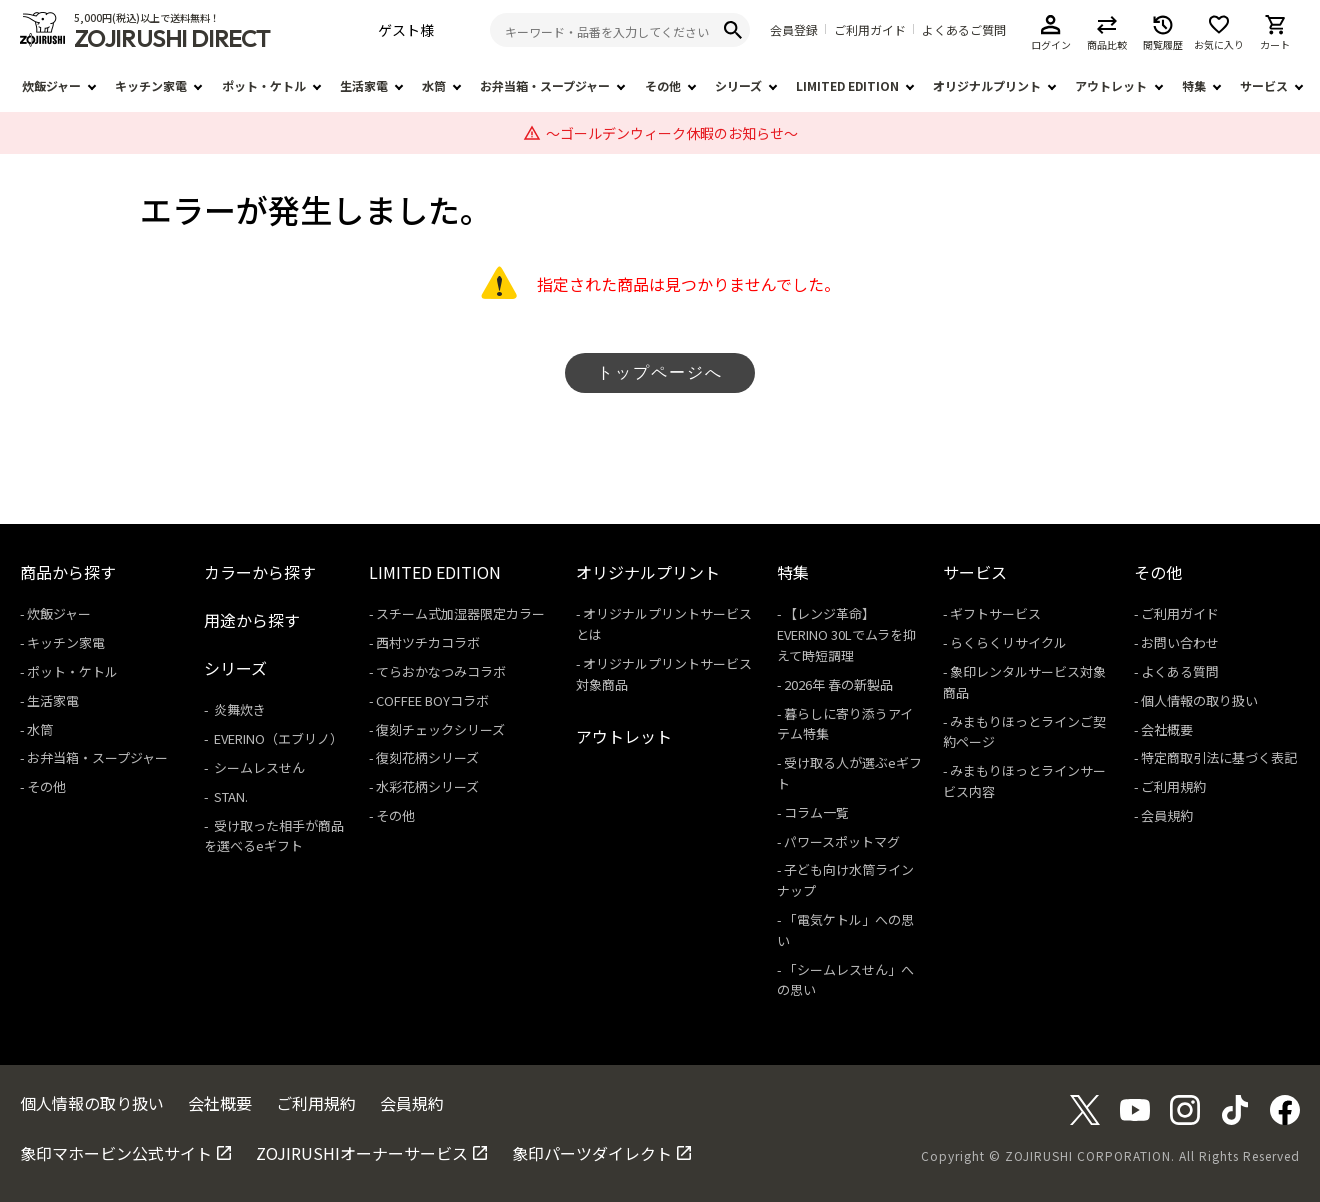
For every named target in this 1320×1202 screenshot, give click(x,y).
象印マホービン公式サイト (116, 1153)
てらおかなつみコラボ (441, 671)
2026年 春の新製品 (838, 684)
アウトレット (1111, 85)
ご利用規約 (1173, 786)
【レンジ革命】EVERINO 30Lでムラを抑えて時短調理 (846, 634)
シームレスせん (258, 767)
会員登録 (794, 30)
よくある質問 (1180, 671)
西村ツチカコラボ (428, 642)
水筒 (434, 85)
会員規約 (1167, 815)
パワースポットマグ (842, 841)
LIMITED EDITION (847, 85)
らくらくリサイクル (1008, 642)
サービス (1264, 85)
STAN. (229, 796)
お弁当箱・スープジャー (545, 85)
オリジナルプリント (987, 85)
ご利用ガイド (870, 30)
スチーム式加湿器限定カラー (460, 613)
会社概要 (1167, 729)
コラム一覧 (816, 812)
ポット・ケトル (264, 85)
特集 (1194, 85)
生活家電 (364, 85)
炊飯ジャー (51, 85)
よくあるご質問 (964, 30)
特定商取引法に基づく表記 (1219, 757)
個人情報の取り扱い (1199, 700)
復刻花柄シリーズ (427, 757)
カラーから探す (260, 572)
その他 (663, 85)
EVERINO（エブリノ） (277, 738)
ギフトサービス (995, 613)
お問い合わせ (1180, 642)
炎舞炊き (238, 709)
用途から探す (252, 620)
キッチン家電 (151, 85)
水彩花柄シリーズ (427, 786)
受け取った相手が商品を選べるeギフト (274, 836)
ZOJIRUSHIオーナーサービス (362, 1153)
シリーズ (738, 85)
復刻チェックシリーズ (440, 729)
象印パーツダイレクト (592, 1153)
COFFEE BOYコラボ (432, 700)
